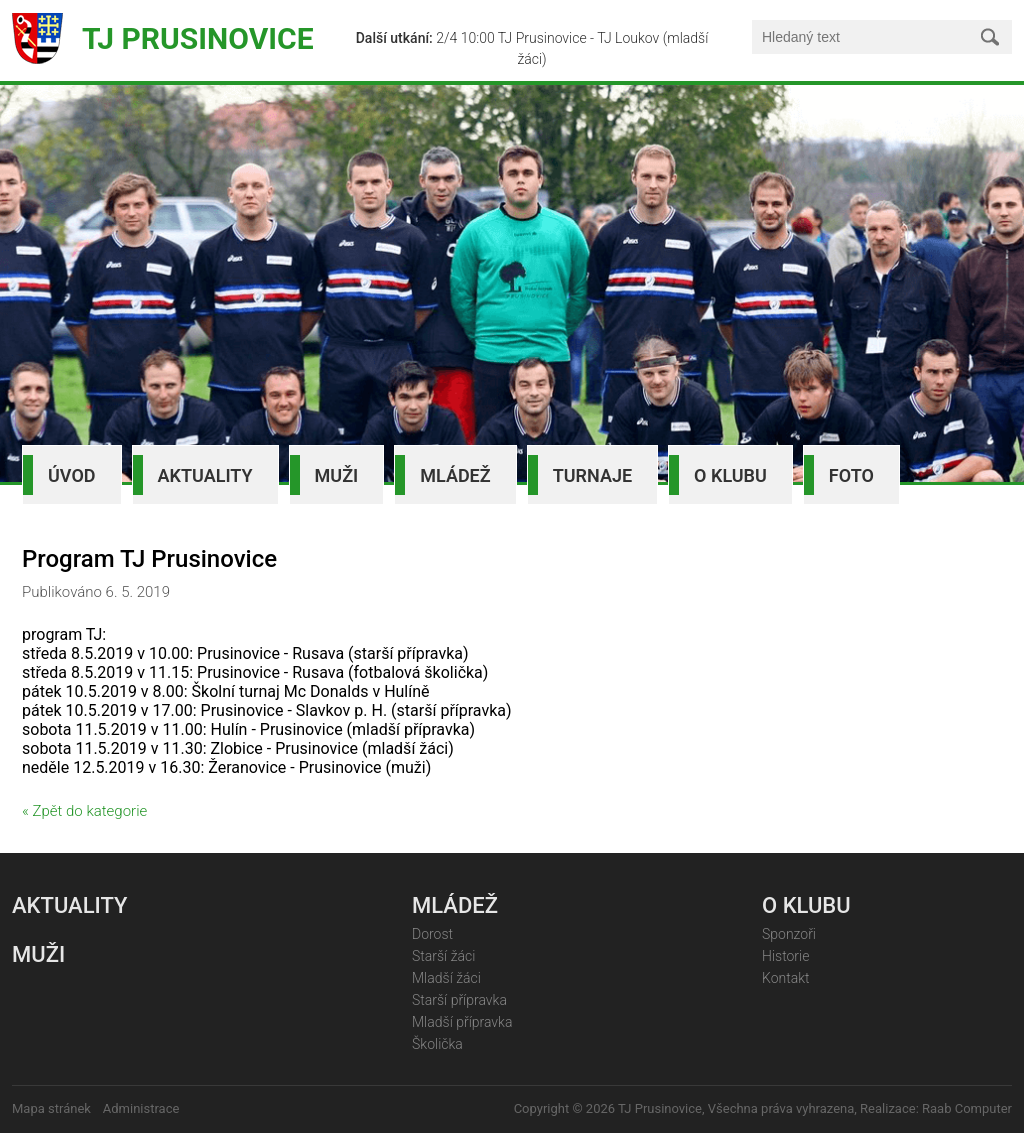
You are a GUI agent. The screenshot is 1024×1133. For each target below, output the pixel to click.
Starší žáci (443, 956)
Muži (337, 475)
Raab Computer (967, 1108)
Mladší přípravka (462, 1022)
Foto (851, 475)
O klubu (730, 475)
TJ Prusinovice (198, 38)
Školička (437, 1044)
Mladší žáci (446, 978)
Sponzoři (789, 934)
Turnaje (592, 475)
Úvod (72, 475)
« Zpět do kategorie (84, 811)
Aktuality (205, 475)
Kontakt (786, 978)
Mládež (455, 475)
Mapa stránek (51, 1108)
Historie (785, 956)
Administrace (141, 1108)
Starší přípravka (459, 1000)
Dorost (432, 934)
